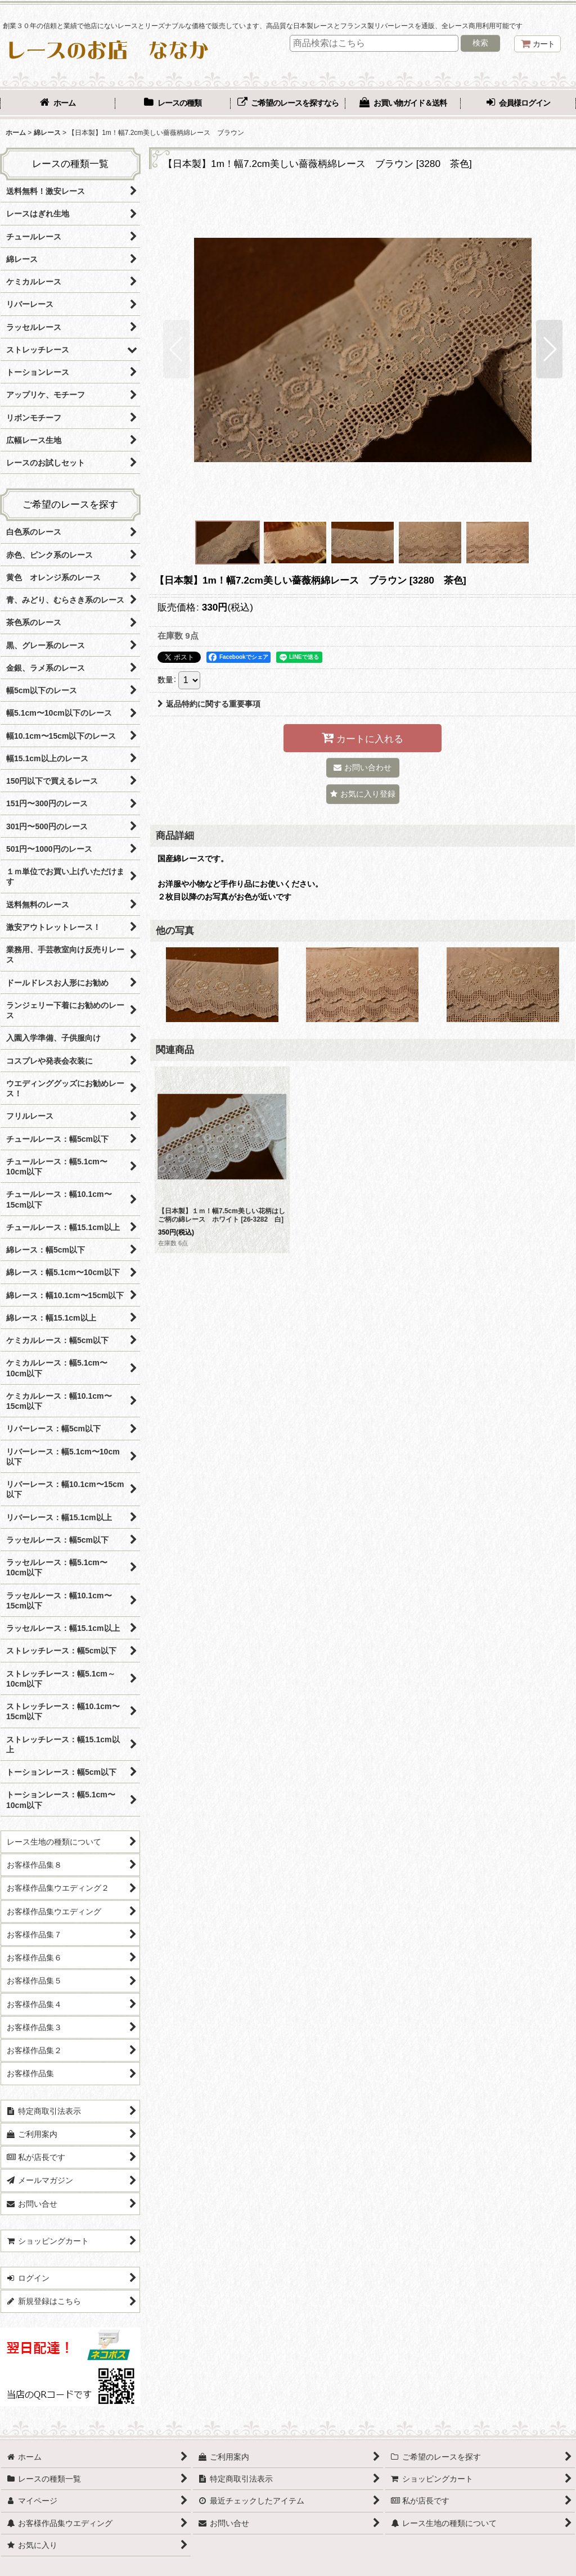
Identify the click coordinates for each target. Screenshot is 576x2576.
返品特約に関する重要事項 (209, 703)
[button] (176, 349)
